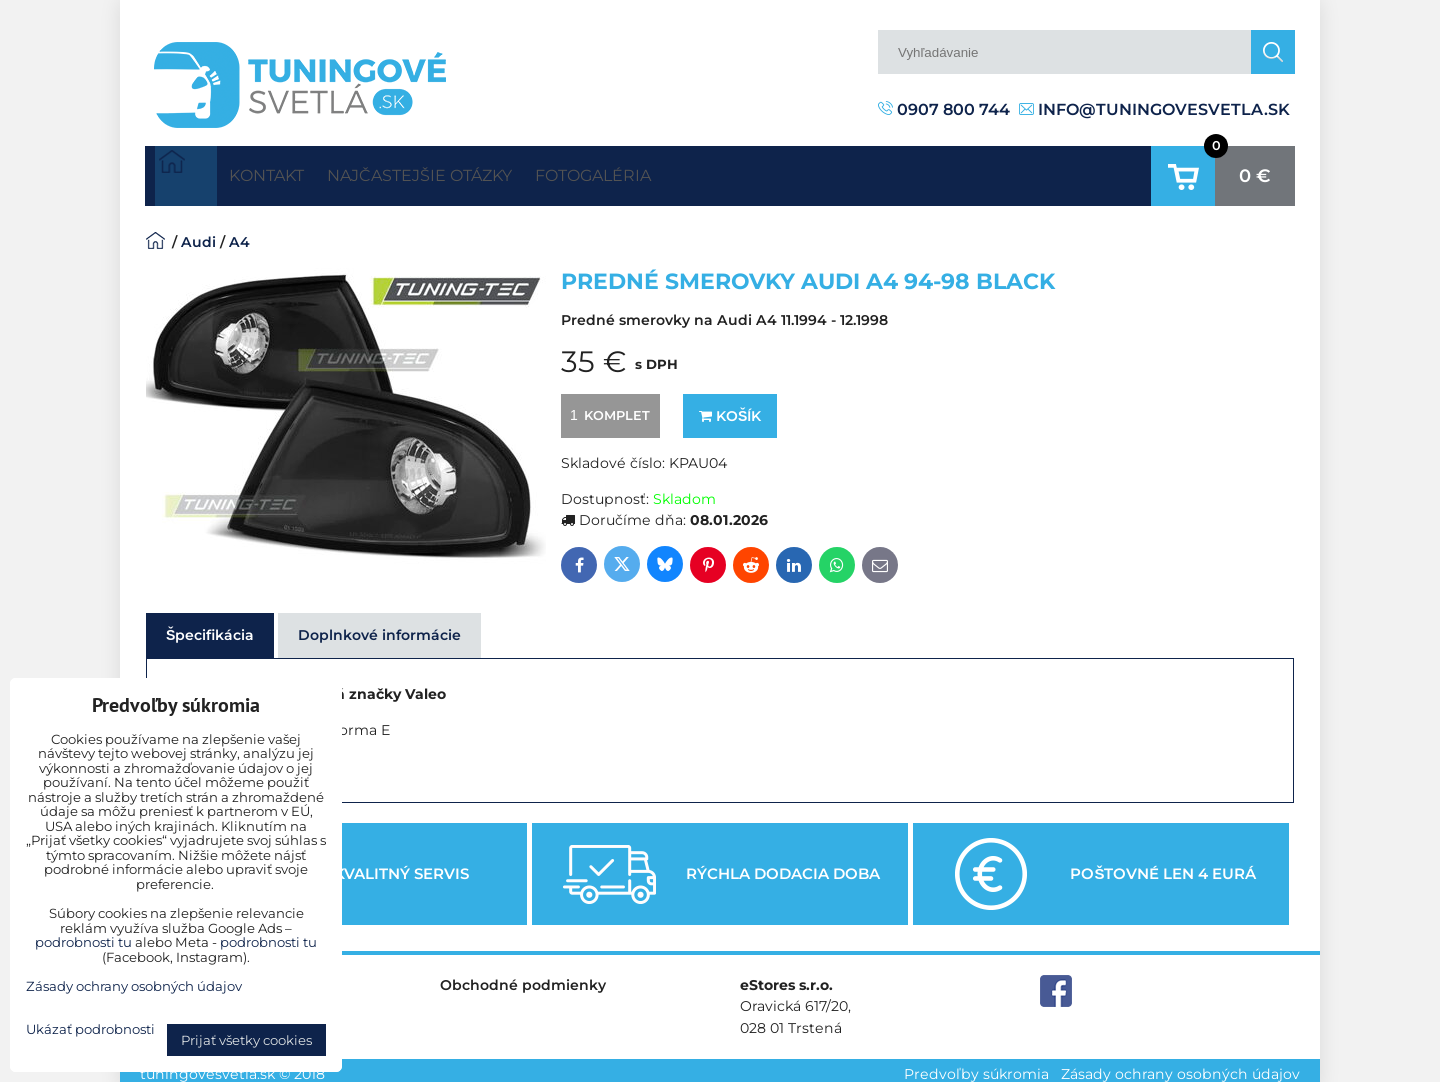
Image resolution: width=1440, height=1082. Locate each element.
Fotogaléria (670, 171)
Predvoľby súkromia (976, 1066)
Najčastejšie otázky (465, 171)
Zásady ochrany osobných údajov (1180, 1066)
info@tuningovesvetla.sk (1154, 109)
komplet (607, 407)
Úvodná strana (186, 172)
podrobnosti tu (83, 942)
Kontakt (281, 171)
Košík (730, 408)
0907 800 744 (944, 109)
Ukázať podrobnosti (90, 1029)
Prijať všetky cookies (246, 1040)
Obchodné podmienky (523, 978)
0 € (1255, 172)
